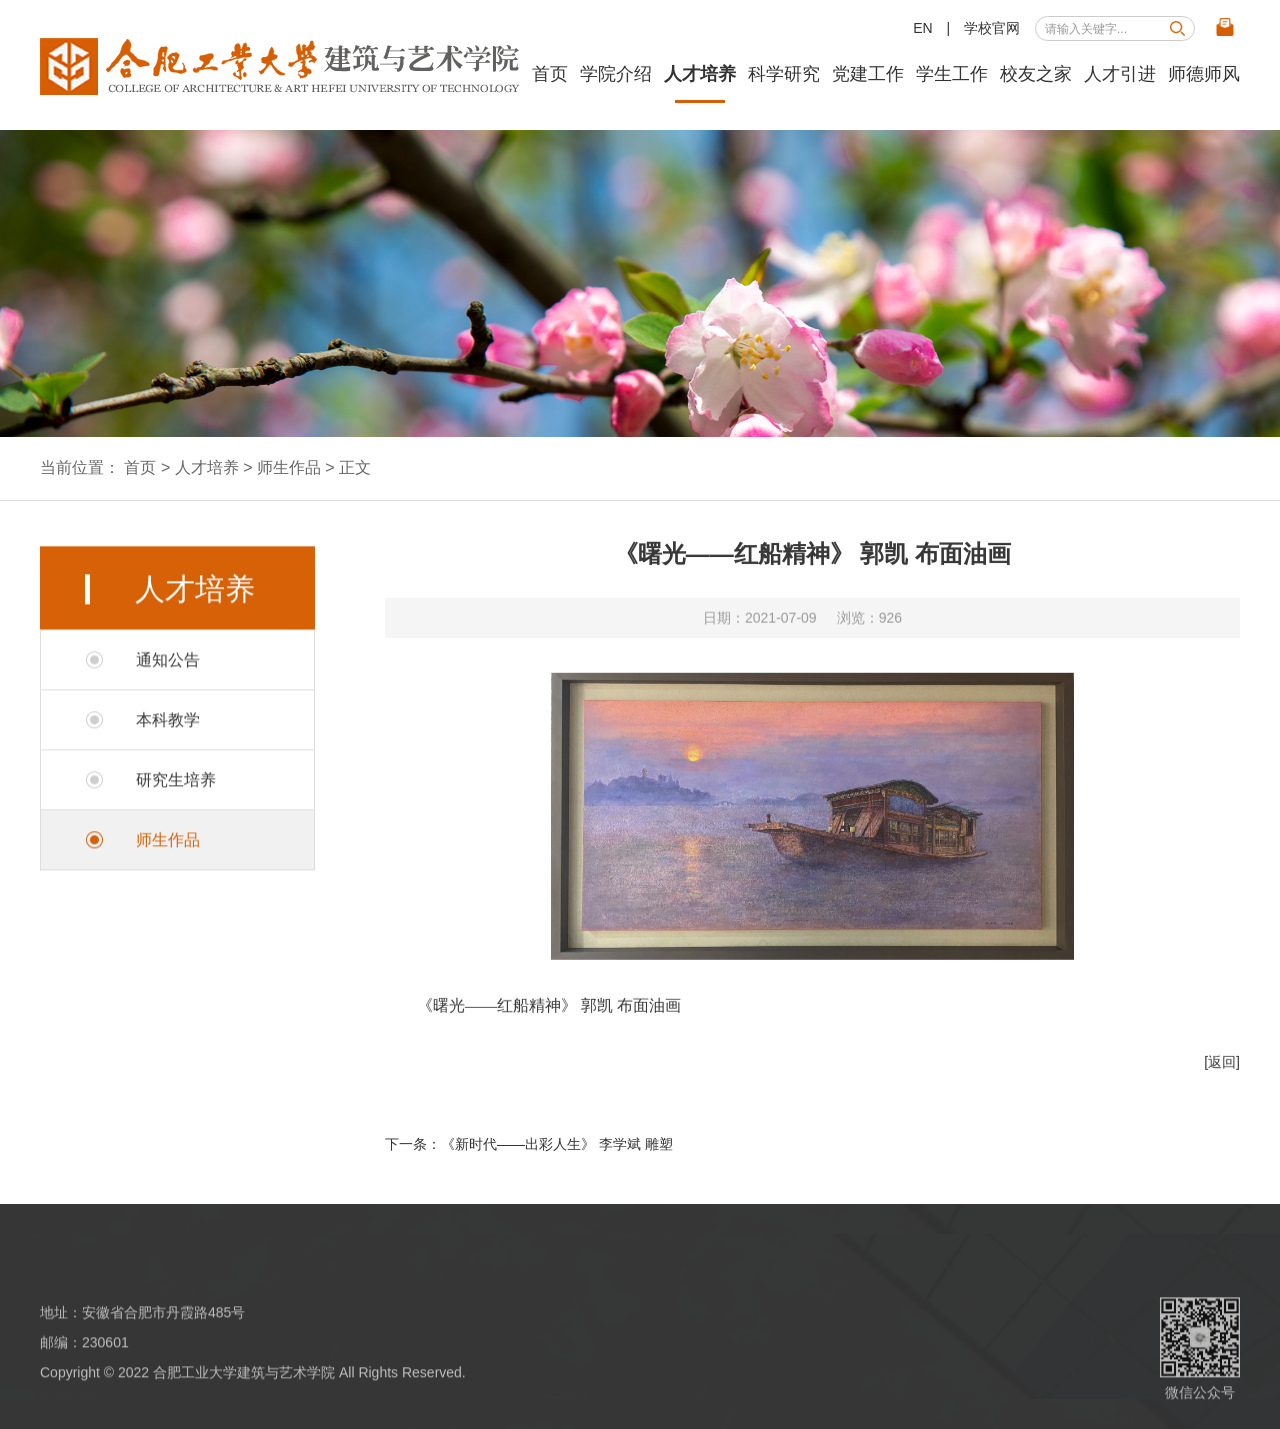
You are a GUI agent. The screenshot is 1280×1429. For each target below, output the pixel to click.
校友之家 (1036, 74)
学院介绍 (616, 74)
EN (922, 28)
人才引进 (1120, 74)
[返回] (1222, 1074)
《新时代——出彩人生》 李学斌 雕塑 (557, 1144)
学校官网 (992, 28)
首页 (550, 74)
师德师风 (1204, 74)
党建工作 (868, 74)
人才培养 (700, 74)
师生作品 (289, 467)
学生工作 (952, 74)
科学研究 (784, 74)
